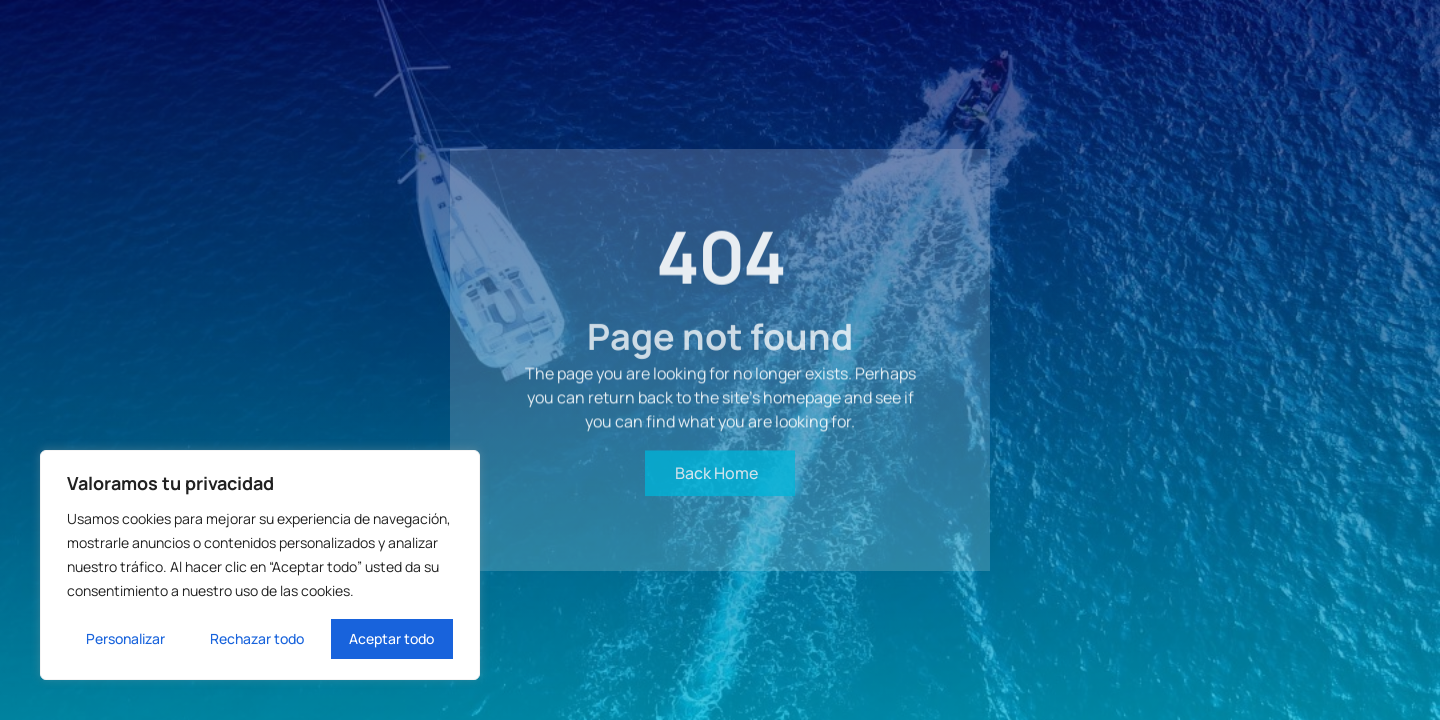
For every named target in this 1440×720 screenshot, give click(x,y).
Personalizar (125, 638)
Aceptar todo (391, 638)
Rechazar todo (257, 638)
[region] (260, 565)
